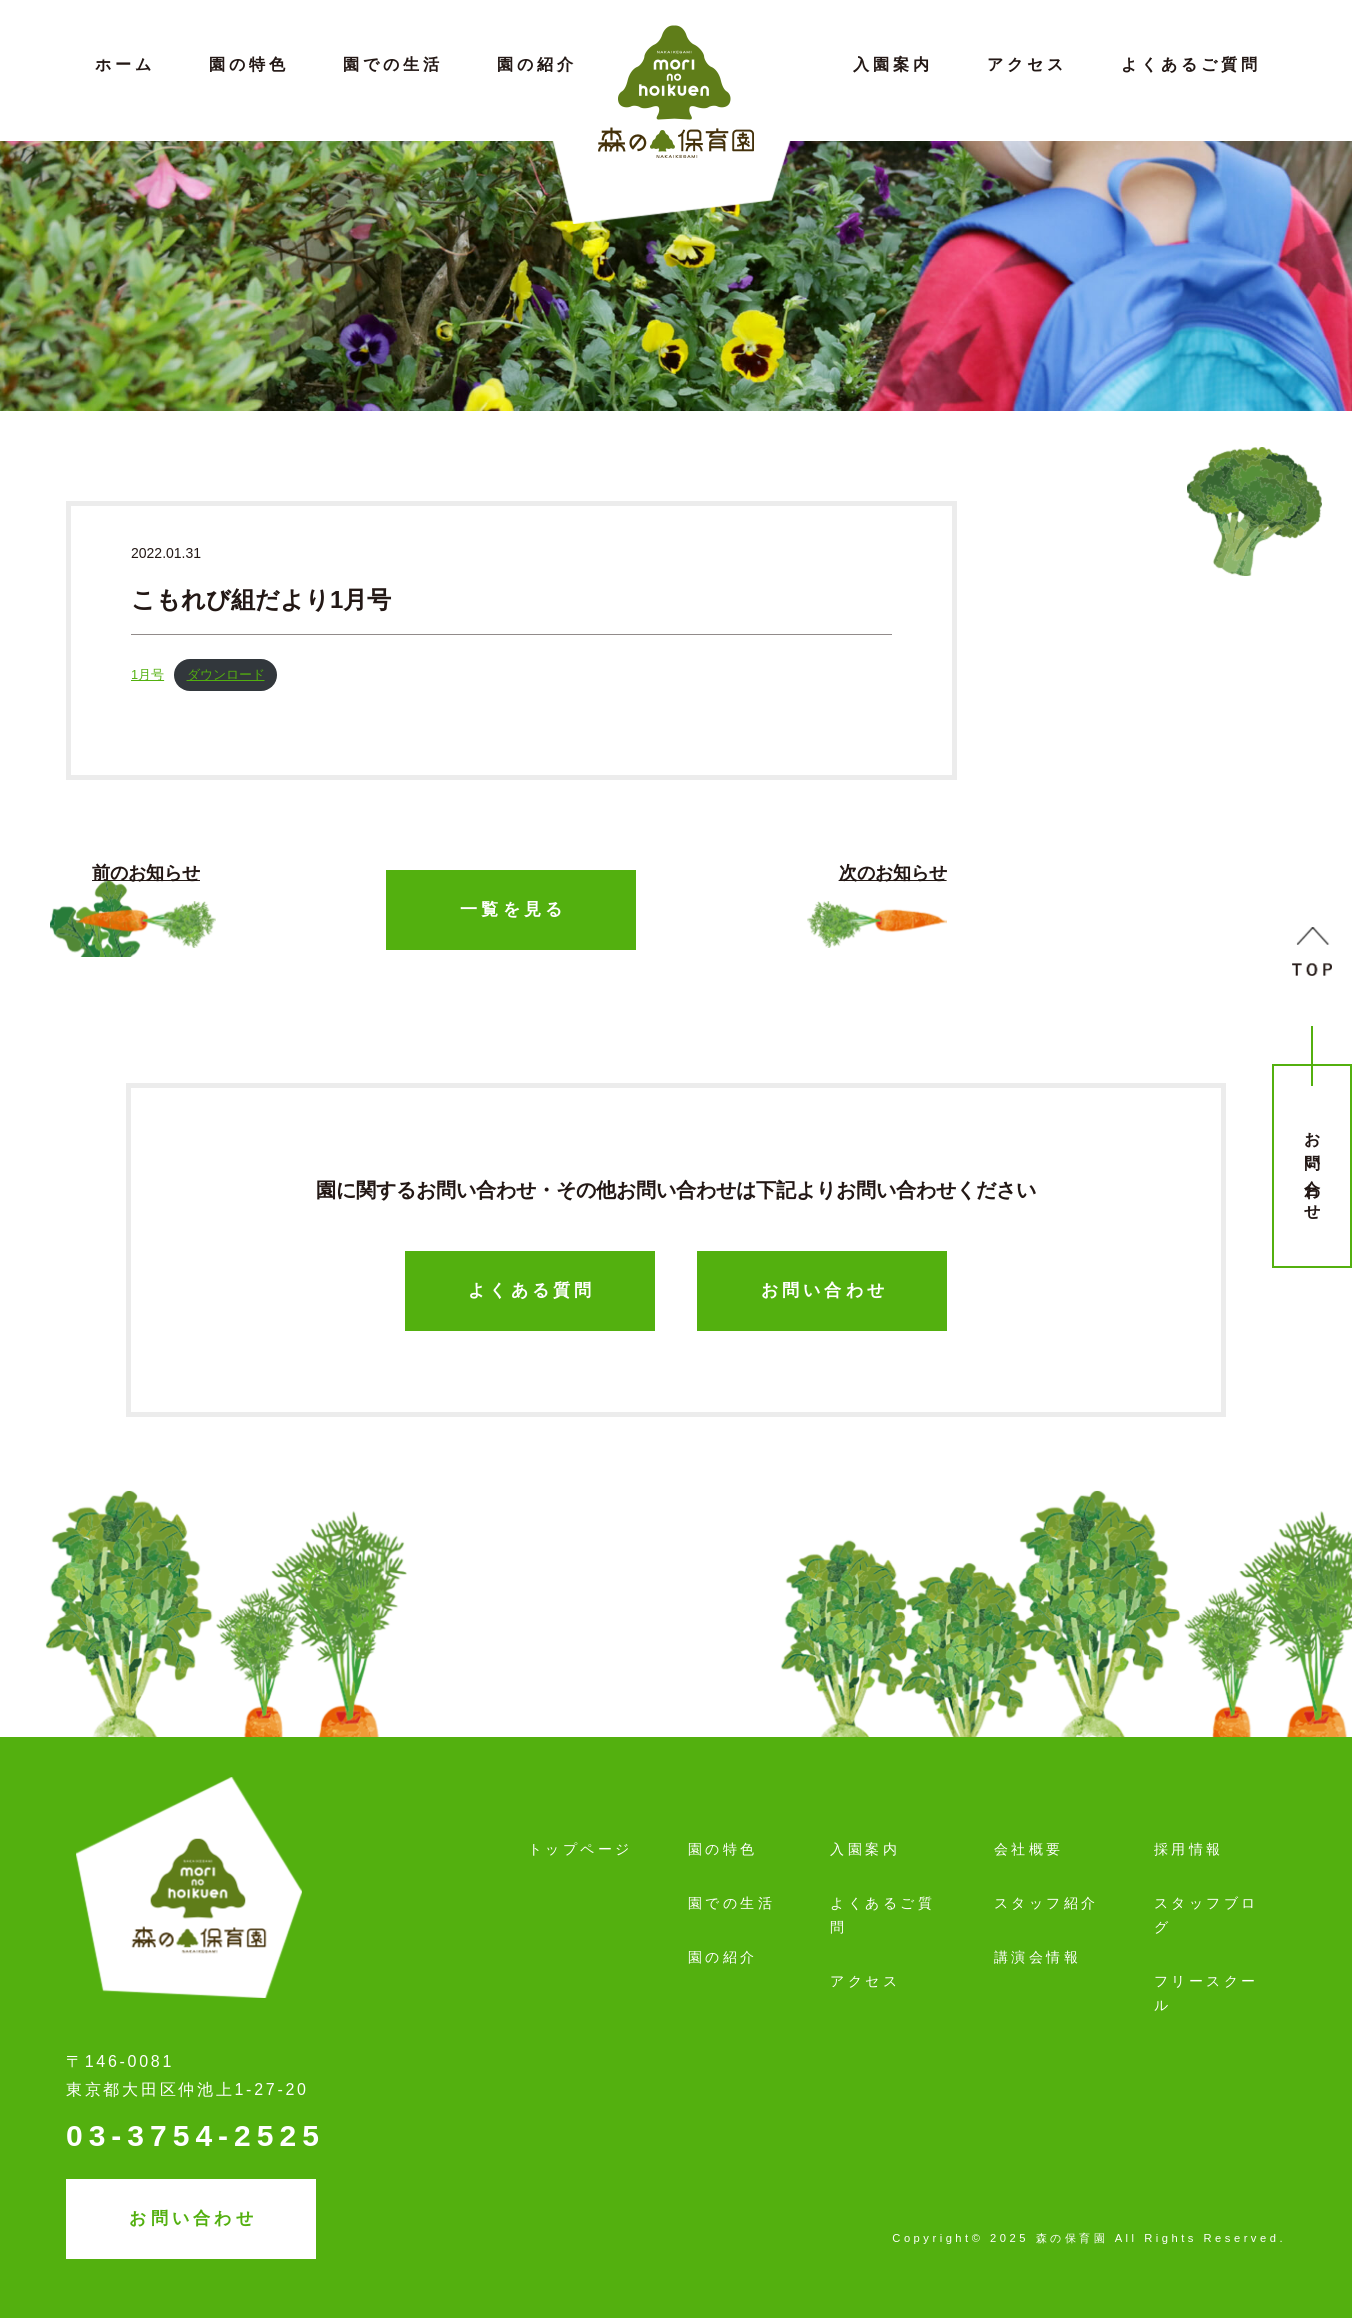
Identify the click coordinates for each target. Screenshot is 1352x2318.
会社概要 (1029, 1849)
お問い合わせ (1312, 1168)
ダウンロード (226, 674)
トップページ (580, 1849)
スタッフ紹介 (1046, 1903)
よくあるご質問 (1191, 64)
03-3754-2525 (195, 2135)
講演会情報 (1038, 1957)
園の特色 (249, 64)
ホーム (125, 64)
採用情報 (1189, 1849)
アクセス (1027, 64)
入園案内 (893, 64)
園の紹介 (537, 64)
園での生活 (393, 64)
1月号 (147, 674)
